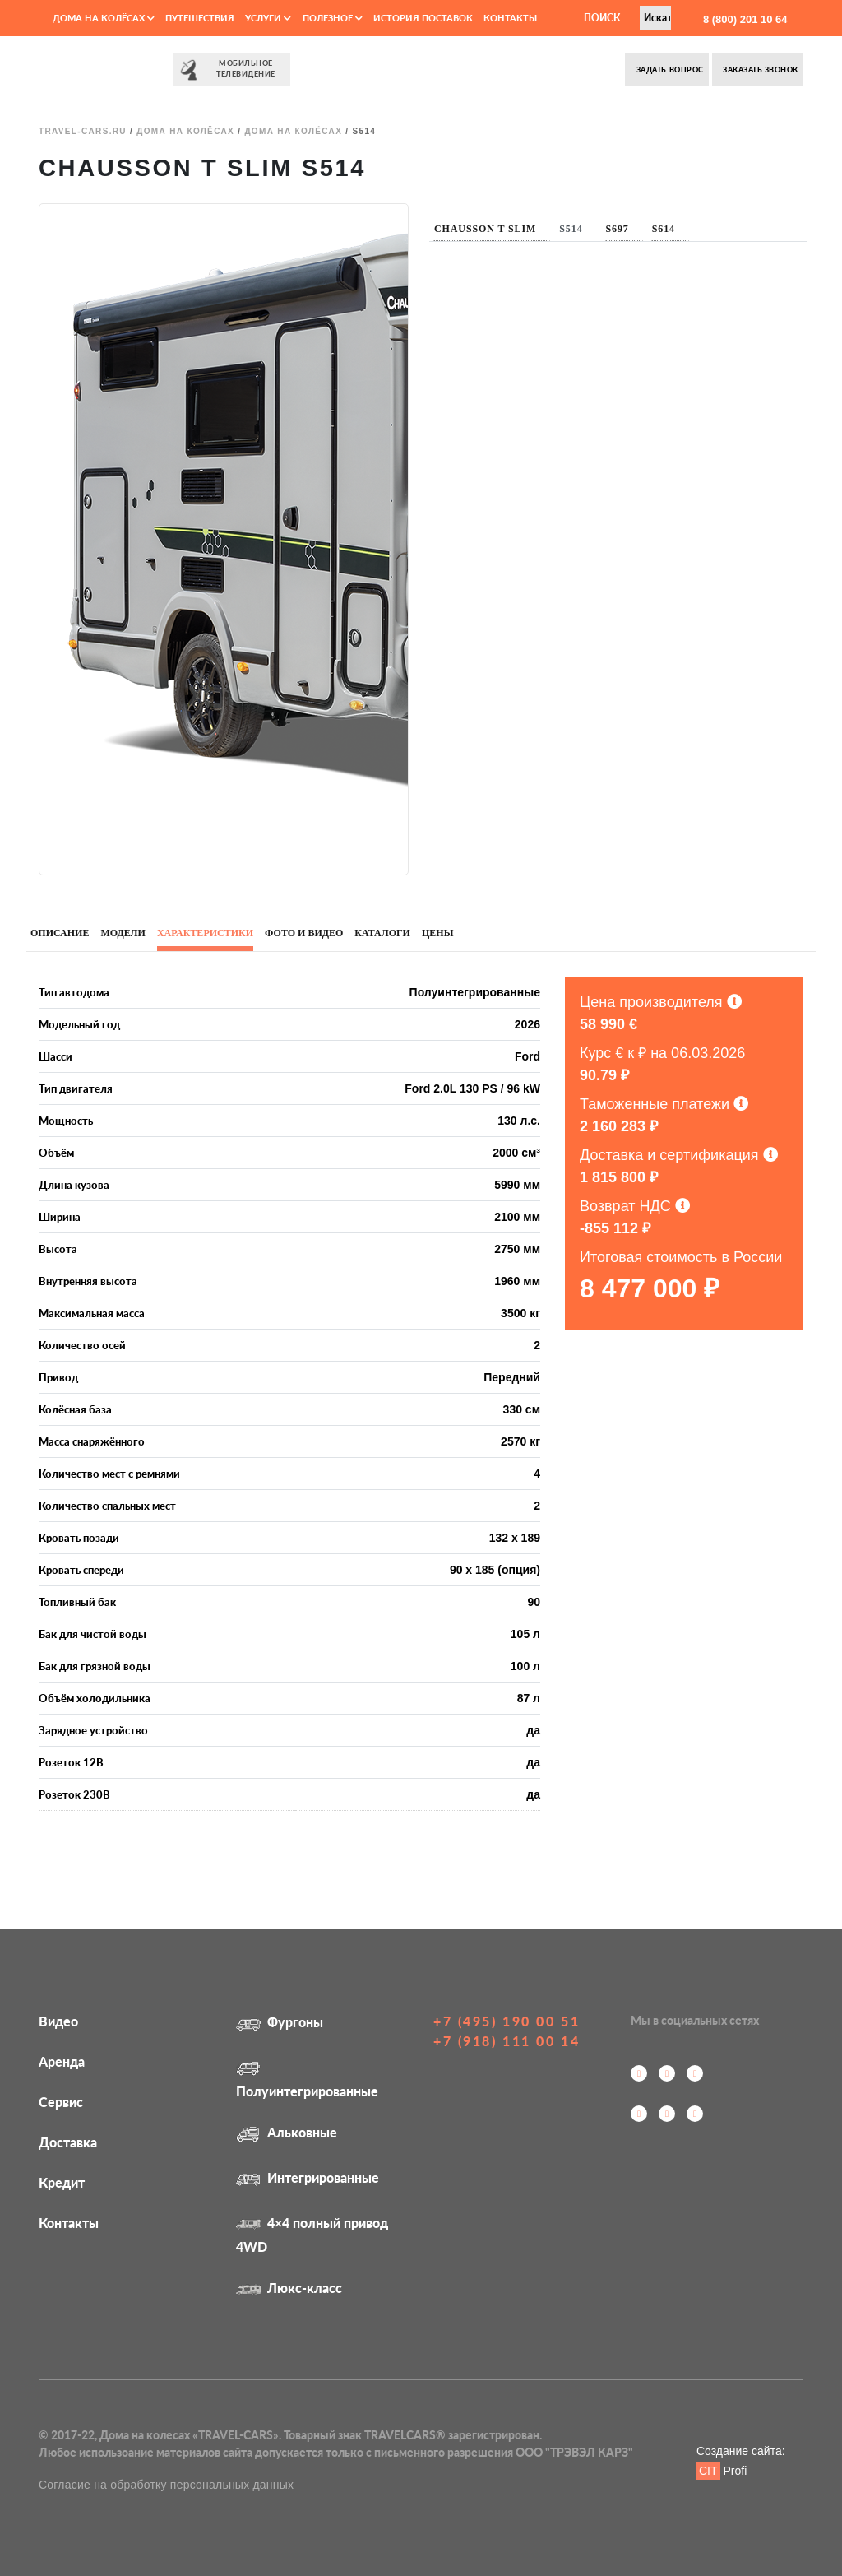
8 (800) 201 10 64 (743, 19)
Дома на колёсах (104, 17)
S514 (570, 228)
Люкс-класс (289, 2287)
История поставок (423, 17)
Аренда (62, 2061)
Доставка (68, 2142)
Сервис (61, 2102)
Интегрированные (307, 2177)
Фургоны (279, 2022)
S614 (663, 228)
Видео (58, 2021)
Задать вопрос (668, 69)
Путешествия (199, 17)
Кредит (62, 2182)
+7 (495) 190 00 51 (506, 2021)
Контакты (510, 17)
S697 (617, 228)
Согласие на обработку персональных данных (166, 2484)
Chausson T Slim (485, 228)
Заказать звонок (759, 69)
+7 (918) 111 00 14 (506, 2041)
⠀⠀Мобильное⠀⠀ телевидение (231, 70)
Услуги (268, 17)
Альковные (286, 2132)
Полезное (333, 17)
